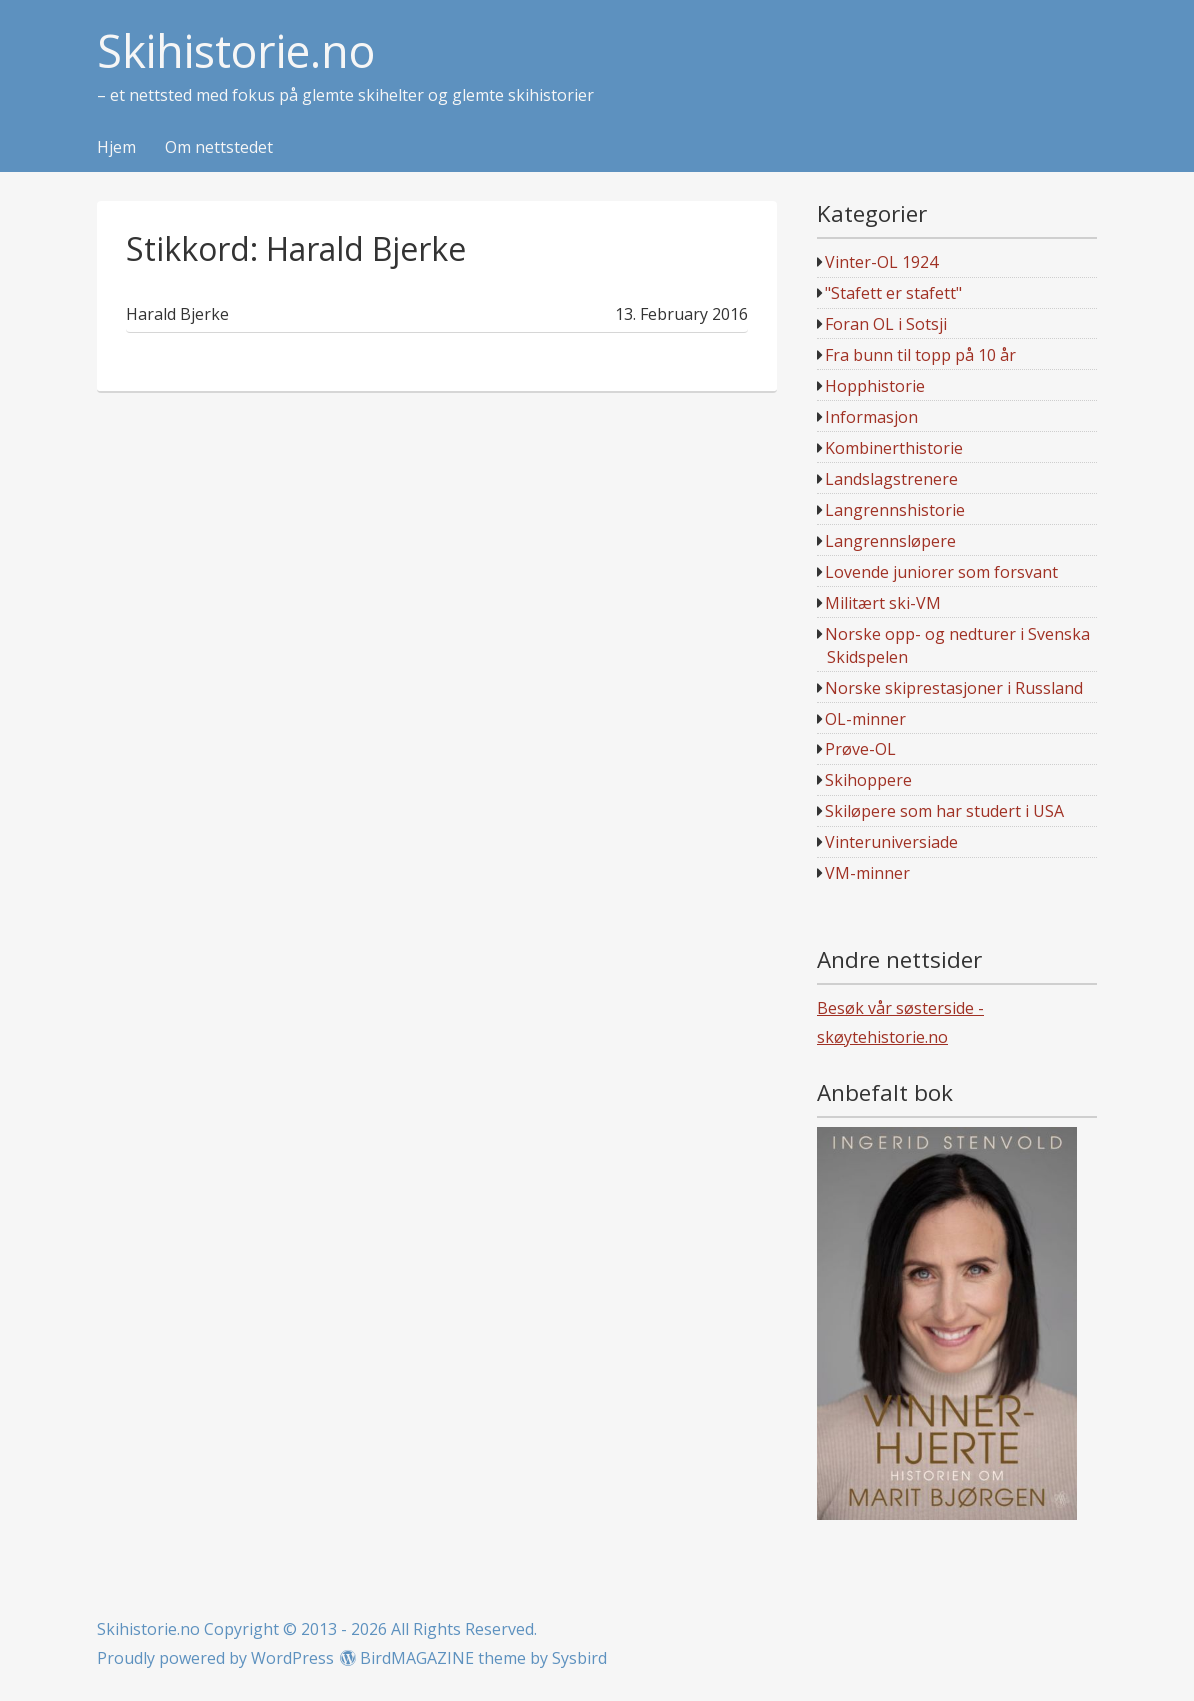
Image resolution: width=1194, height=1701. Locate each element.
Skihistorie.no (236, 51)
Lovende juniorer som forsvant (941, 572)
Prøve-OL (860, 749)
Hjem (116, 148)
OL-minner (865, 719)
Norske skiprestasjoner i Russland (954, 688)
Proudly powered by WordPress (215, 1658)
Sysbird (579, 1658)
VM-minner (867, 873)
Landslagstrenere (891, 479)
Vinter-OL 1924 (881, 262)
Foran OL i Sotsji (886, 324)
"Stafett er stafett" (893, 293)
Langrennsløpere (890, 541)
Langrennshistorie (895, 510)
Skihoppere (868, 780)
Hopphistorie (875, 386)
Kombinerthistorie (894, 448)
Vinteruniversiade (891, 842)
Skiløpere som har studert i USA (944, 811)
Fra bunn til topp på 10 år (920, 355)
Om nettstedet (219, 148)
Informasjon (871, 417)
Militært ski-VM (883, 603)
